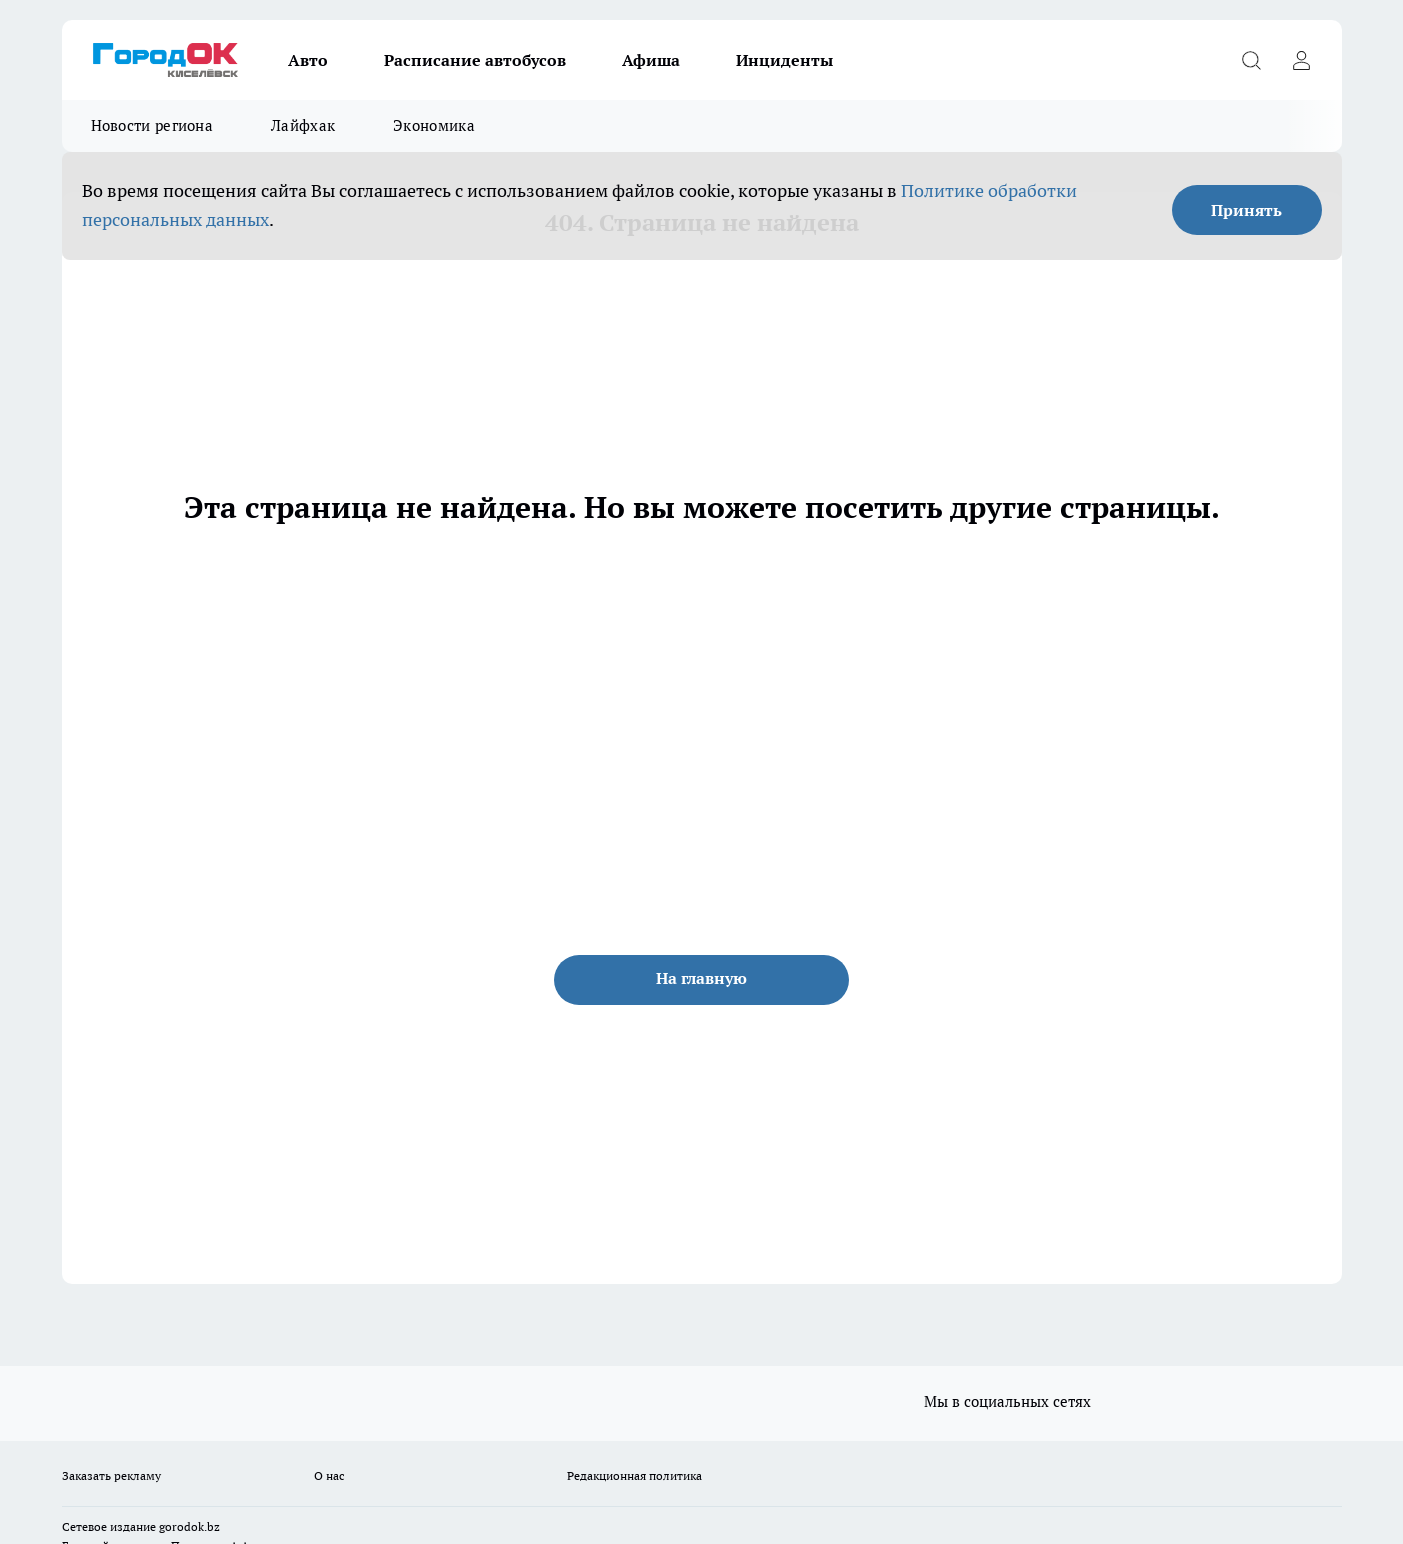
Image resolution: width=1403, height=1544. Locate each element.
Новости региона (152, 125)
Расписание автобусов (475, 60)
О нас (329, 1475)
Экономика (434, 125)
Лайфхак (303, 125)
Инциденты (784, 60)
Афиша (651, 60)
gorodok (181, 1526)
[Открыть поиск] (1252, 60)
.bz (212, 1526)
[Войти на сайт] (1302, 60)
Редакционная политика (634, 1475)
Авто (308, 60)
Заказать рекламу (111, 1475)
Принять (1246, 210)
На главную (701, 978)
